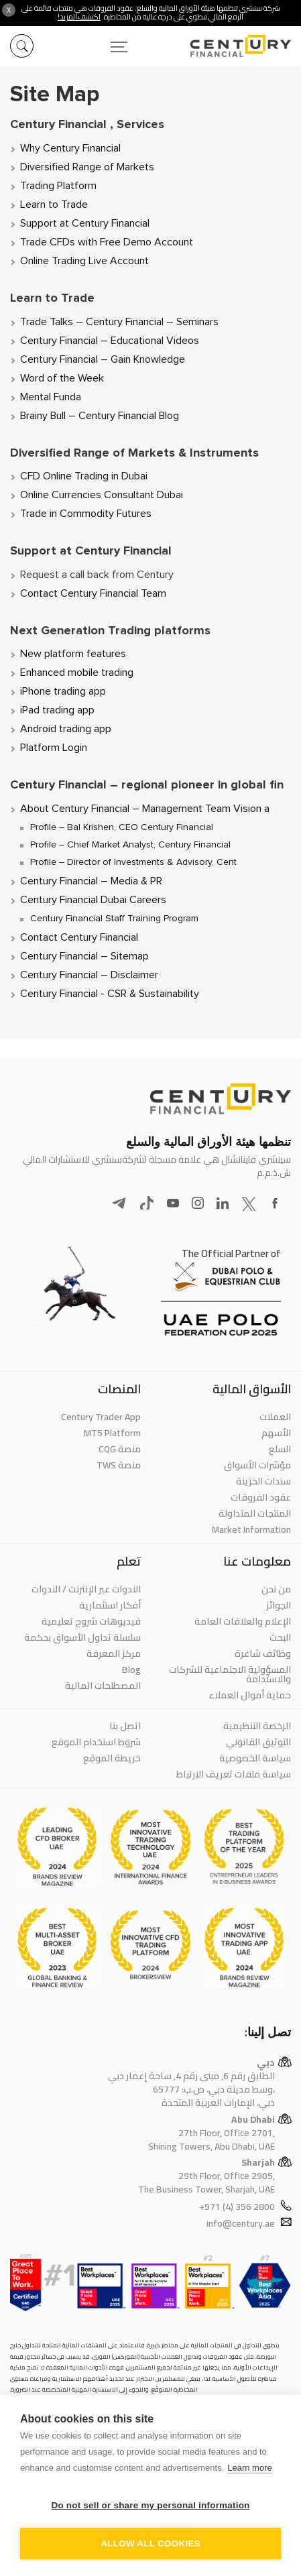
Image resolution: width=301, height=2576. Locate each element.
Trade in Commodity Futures (86, 514)
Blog (131, 1669)
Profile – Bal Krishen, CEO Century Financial (121, 827)
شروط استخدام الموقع (96, 1742)
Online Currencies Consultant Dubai (101, 495)
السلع (280, 1449)
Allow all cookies (150, 2543)
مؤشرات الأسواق (257, 1465)
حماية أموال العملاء (249, 1695)
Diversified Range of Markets (87, 167)
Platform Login (53, 748)
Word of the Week (62, 378)
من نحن (276, 1589)
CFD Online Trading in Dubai (83, 476)
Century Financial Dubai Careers (93, 900)
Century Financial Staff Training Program (114, 918)
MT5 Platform (112, 1433)
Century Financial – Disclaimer (89, 975)
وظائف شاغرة (263, 1653)
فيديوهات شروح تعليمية (91, 1621)
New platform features (73, 654)
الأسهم (276, 1433)
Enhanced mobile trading (76, 672)
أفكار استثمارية (110, 1605)
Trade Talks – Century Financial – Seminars (119, 322)
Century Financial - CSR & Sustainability (109, 994)
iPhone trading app (63, 691)
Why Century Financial (70, 148)
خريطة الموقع (112, 1758)
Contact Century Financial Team (93, 593)
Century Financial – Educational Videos (109, 341)
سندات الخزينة (263, 1481)
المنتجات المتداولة (255, 1513)
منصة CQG (120, 1449)
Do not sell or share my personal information (150, 2505)
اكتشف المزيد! (79, 16)
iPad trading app (57, 710)
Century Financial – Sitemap (84, 956)
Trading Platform (58, 186)
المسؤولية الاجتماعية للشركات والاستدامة (230, 1674)
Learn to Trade (54, 204)
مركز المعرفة (113, 1653)
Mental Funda (50, 397)
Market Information (251, 1529)
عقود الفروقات (261, 1497)
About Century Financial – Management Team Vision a (144, 809)
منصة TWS (119, 1465)
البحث (280, 1637)
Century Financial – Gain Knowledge (102, 359)
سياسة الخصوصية (255, 1758)
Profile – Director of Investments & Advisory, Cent (133, 862)
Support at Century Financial (84, 223)
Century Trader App (101, 1416)
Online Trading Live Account (84, 261)
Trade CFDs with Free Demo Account (106, 242)
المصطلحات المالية (103, 1685)
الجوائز (278, 1605)
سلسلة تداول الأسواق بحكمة (82, 1637)
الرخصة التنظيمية (257, 1726)
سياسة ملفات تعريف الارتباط (233, 1774)
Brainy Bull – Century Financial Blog (99, 416)
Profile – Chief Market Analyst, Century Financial (130, 844)
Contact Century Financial (79, 937)
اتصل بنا (125, 1726)
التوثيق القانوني (258, 1742)
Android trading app (65, 729)
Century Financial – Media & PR (91, 881)
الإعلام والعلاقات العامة (242, 1621)
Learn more (249, 2468)
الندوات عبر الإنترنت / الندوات (86, 1589)
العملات (275, 1416)
